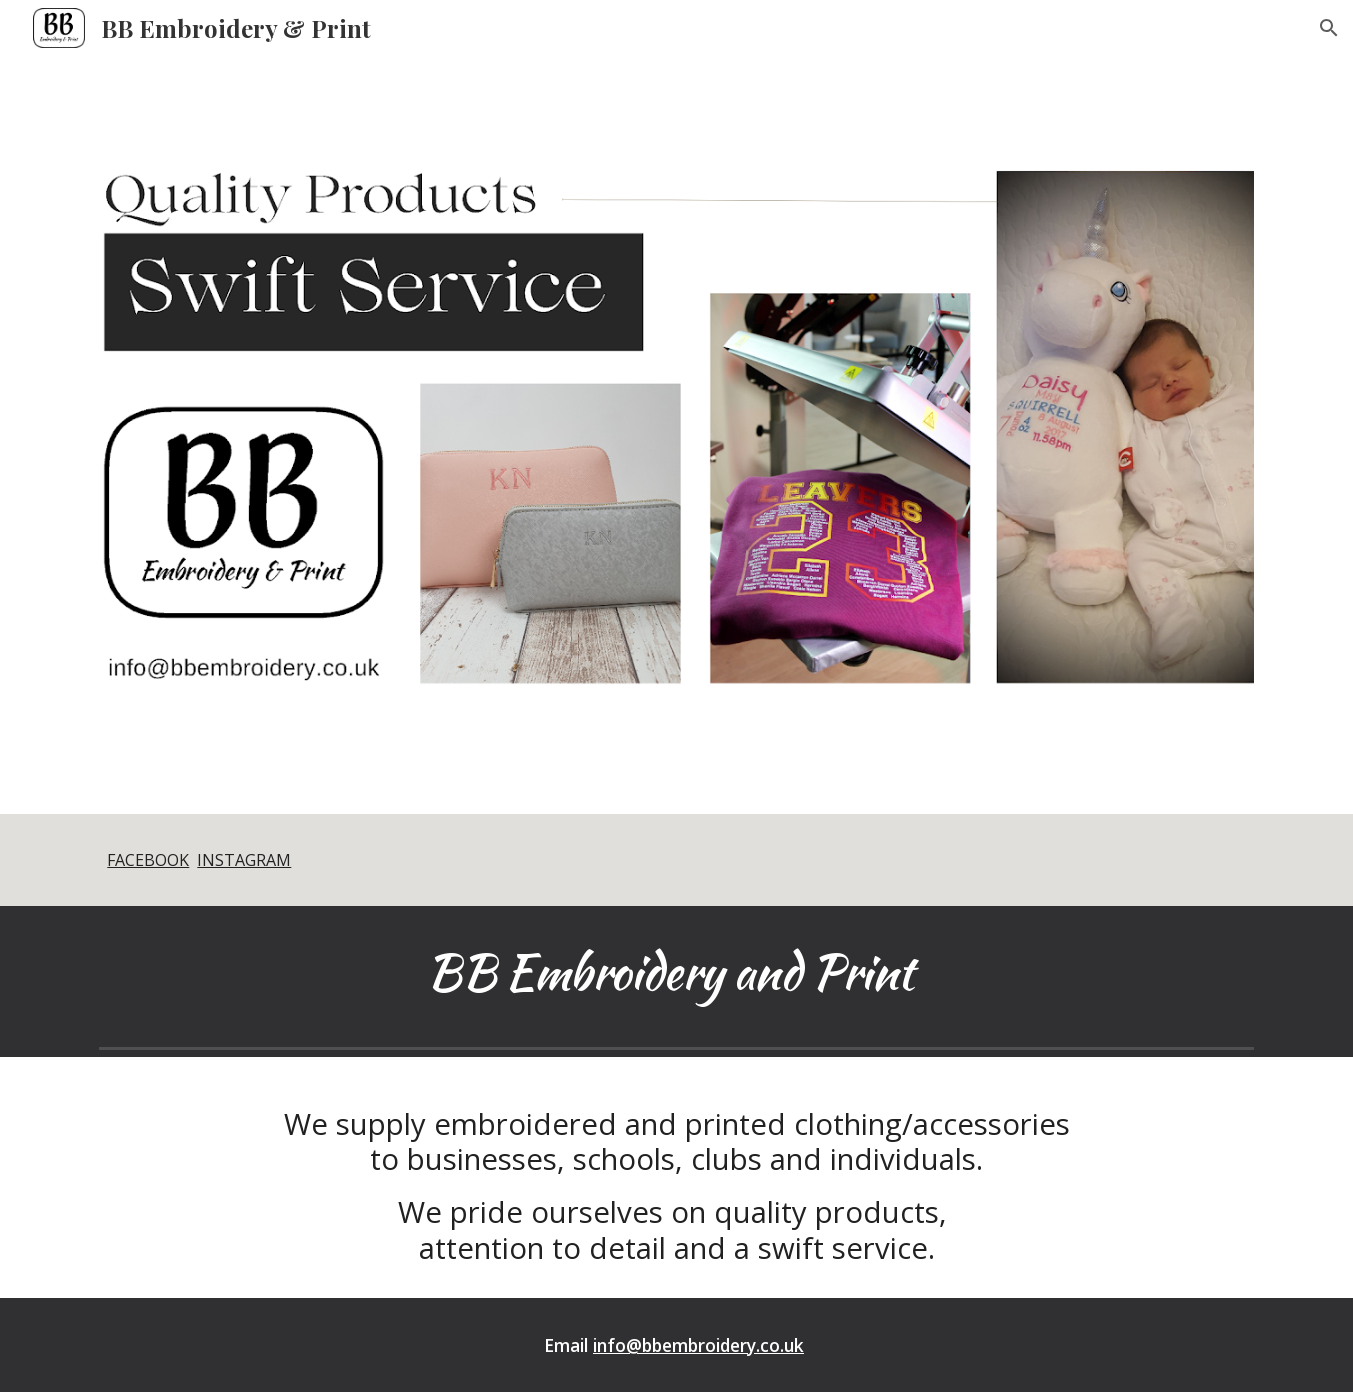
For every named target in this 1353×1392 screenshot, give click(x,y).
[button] (1329, 28)
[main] (676, 860)
